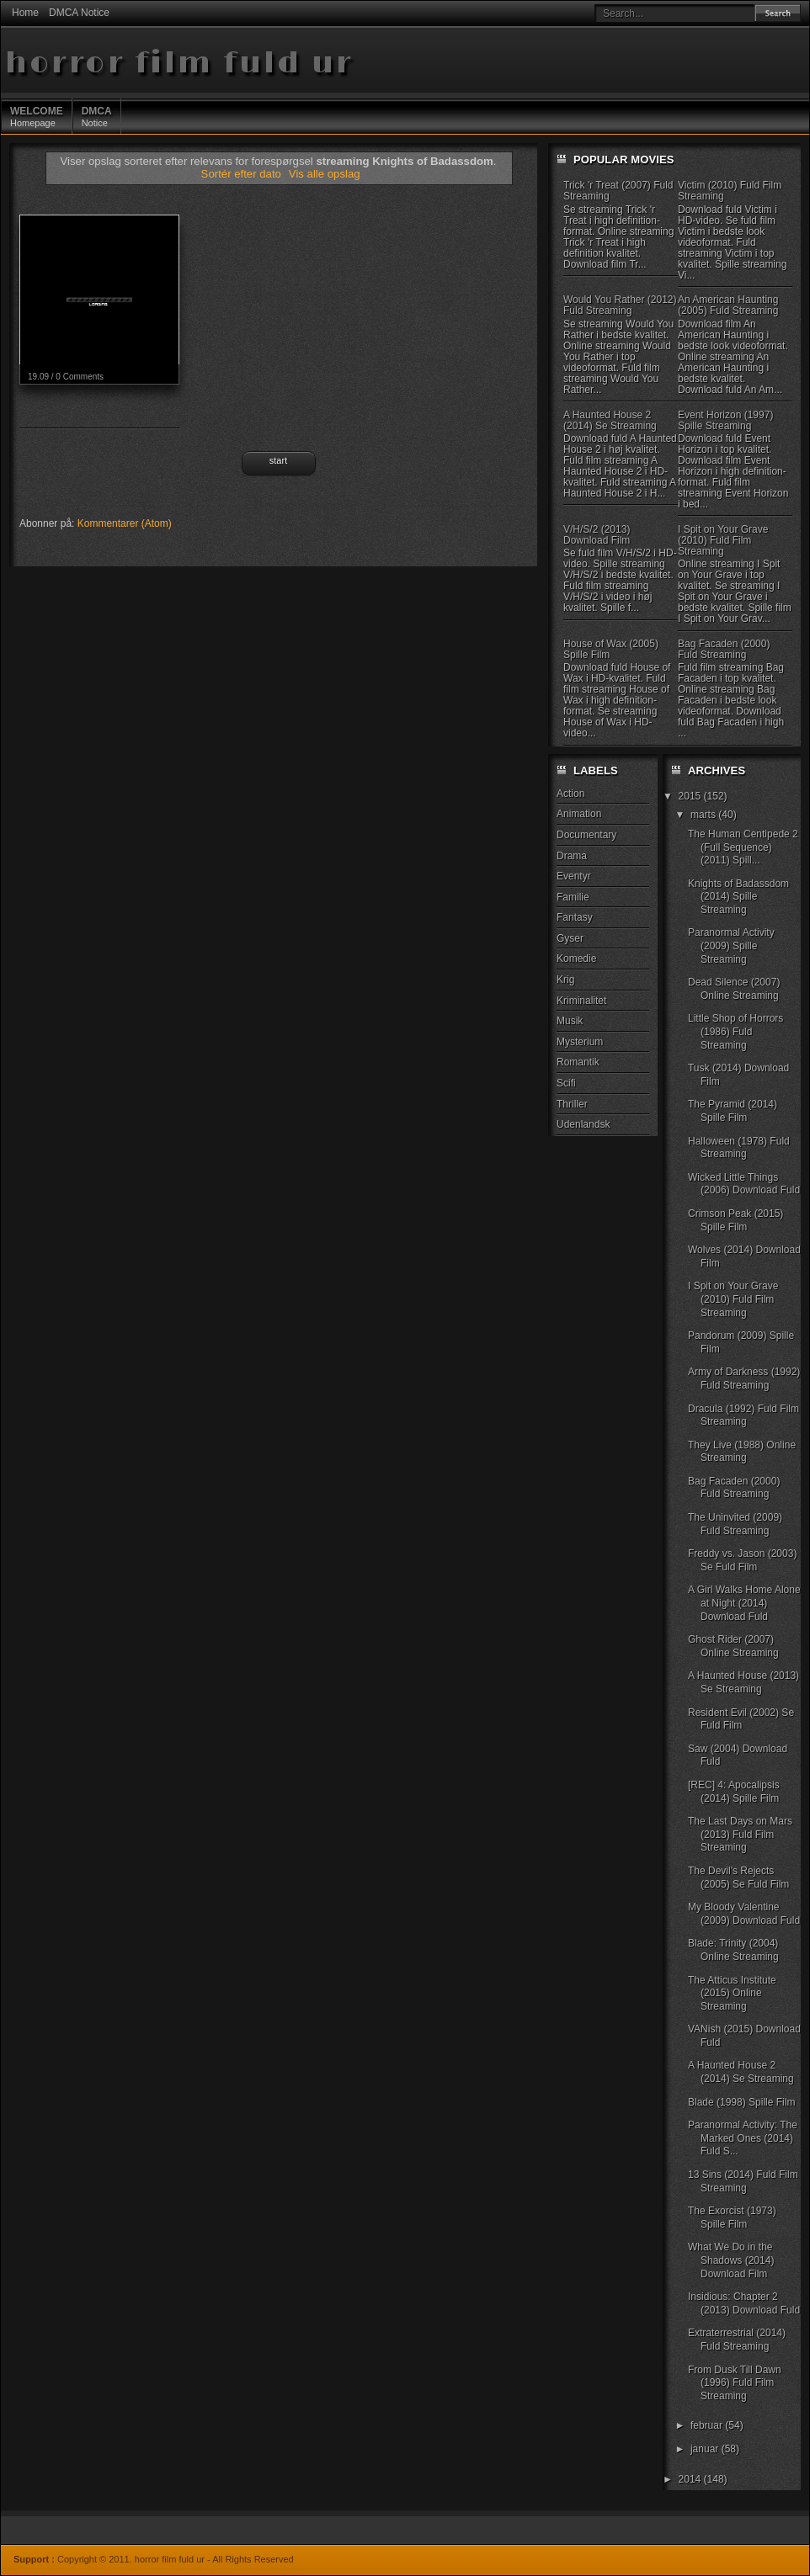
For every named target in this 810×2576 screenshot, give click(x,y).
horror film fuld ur (179, 63)
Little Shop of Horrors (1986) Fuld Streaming (735, 1031)
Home (25, 13)
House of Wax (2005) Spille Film (610, 649)
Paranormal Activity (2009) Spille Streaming (731, 945)
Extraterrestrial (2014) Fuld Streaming (737, 2339)
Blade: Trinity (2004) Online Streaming (733, 1950)
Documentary (586, 835)
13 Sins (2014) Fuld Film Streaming (743, 2181)
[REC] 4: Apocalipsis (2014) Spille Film (734, 1791)
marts (704, 815)
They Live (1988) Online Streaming (742, 1451)
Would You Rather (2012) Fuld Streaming (620, 305)
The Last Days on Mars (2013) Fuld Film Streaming (740, 1834)
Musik (570, 1021)
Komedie (576, 958)
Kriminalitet (581, 1000)
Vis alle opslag (324, 173)
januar (706, 2449)
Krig (565, 979)
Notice (97, 116)
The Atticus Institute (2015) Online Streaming (732, 1993)
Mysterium (580, 1042)
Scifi (566, 1083)
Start (278, 460)
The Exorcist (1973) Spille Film (732, 2217)
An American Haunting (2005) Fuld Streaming (728, 305)
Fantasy (575, 917)
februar (707, 2425)
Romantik (578, 1062)
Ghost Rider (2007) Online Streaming (733, 1646)
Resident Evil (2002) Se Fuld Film (741, 1719)
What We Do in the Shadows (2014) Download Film (731, 2260)
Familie (573, 897)
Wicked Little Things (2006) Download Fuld (744, 1184)
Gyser (570, 938)
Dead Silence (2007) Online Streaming (734, 988)
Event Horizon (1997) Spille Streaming (725, 420)
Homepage (36, 116)
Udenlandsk (583, 1124)
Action (570, 793)
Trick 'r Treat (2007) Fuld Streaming (618, 190)
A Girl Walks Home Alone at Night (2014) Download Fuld (744, 1603)
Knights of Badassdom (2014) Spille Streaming (738, 897)
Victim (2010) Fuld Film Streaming (729, 190)
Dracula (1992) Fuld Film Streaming (743, 1415)
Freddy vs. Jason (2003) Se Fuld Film (742, 1560)
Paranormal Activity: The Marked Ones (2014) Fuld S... (742, 2138)
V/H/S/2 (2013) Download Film (596, 534)
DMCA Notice (79, 13)
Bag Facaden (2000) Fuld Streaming (724, 649)
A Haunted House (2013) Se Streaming (743, 1682)
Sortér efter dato (243, 173)
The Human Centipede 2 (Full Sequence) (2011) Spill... (743, 847)
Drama (572, 856)
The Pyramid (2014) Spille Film (732, 1110)
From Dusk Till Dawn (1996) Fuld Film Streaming (734, 2383)
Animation (579, 814)
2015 (691, 796)
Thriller (572, 1104)
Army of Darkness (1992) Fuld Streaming (744, 1378)
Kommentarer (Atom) (124, 523)
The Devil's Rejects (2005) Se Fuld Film (738, 1877)
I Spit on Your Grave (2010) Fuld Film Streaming (723, 540)
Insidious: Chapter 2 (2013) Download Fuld (744, 2303)
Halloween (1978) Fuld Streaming (739, 1148)
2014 (691, 2479)
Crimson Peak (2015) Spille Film (735, 1220)
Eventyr (574, 876)
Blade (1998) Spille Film (741, 2102)
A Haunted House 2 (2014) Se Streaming (610, 420)
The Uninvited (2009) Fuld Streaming (735, 1524)
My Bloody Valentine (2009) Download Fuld (744, 1913)
